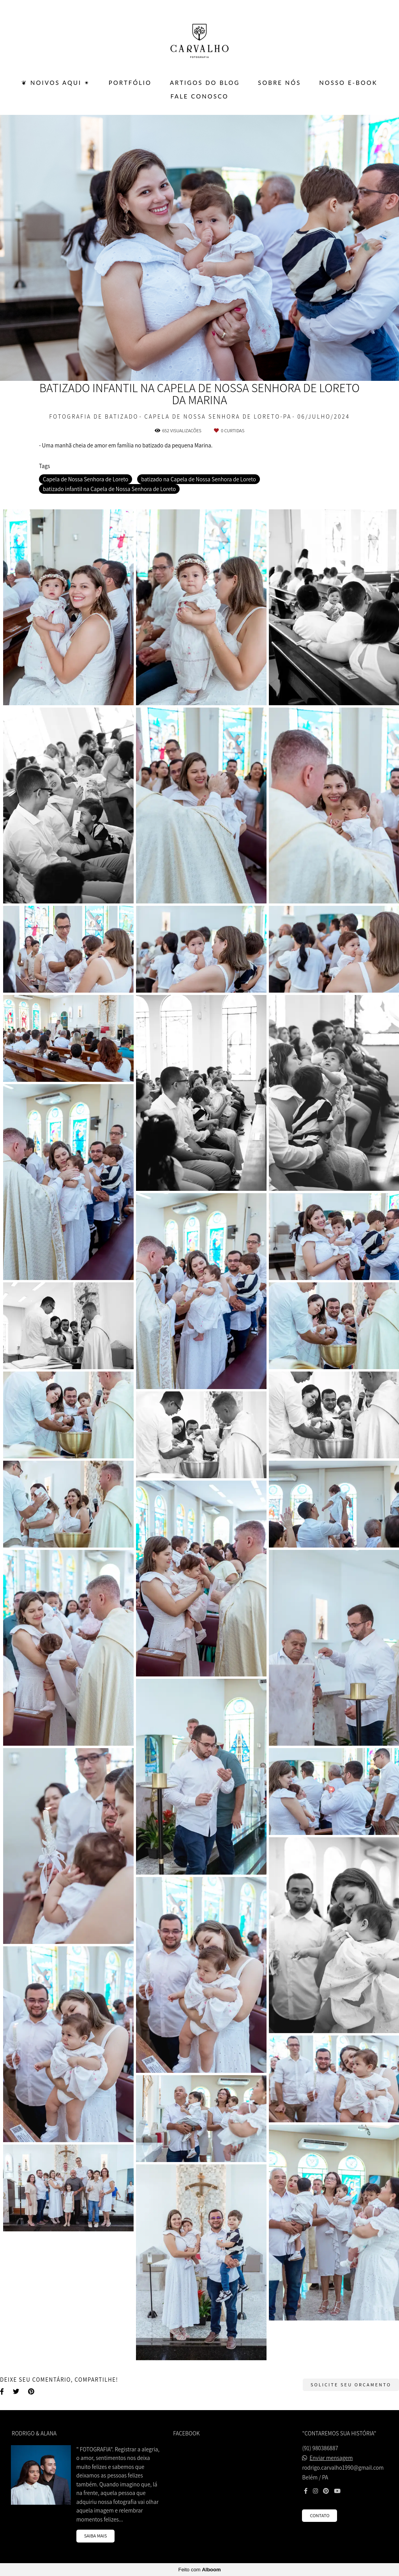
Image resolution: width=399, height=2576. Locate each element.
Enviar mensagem (331, 2458)
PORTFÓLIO (130, 82)
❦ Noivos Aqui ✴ (55, 82)
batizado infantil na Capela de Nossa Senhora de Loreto (109, 489)
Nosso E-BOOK (348, 82)
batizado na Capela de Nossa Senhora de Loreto (198, 479)
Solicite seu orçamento (351, 2384)
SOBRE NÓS (279, 82)
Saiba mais (95, 2535)
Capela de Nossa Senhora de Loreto (85, 479)
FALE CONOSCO (199, 96)
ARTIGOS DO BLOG (205, 82)
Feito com (199, 2569)
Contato (319, 2515)
